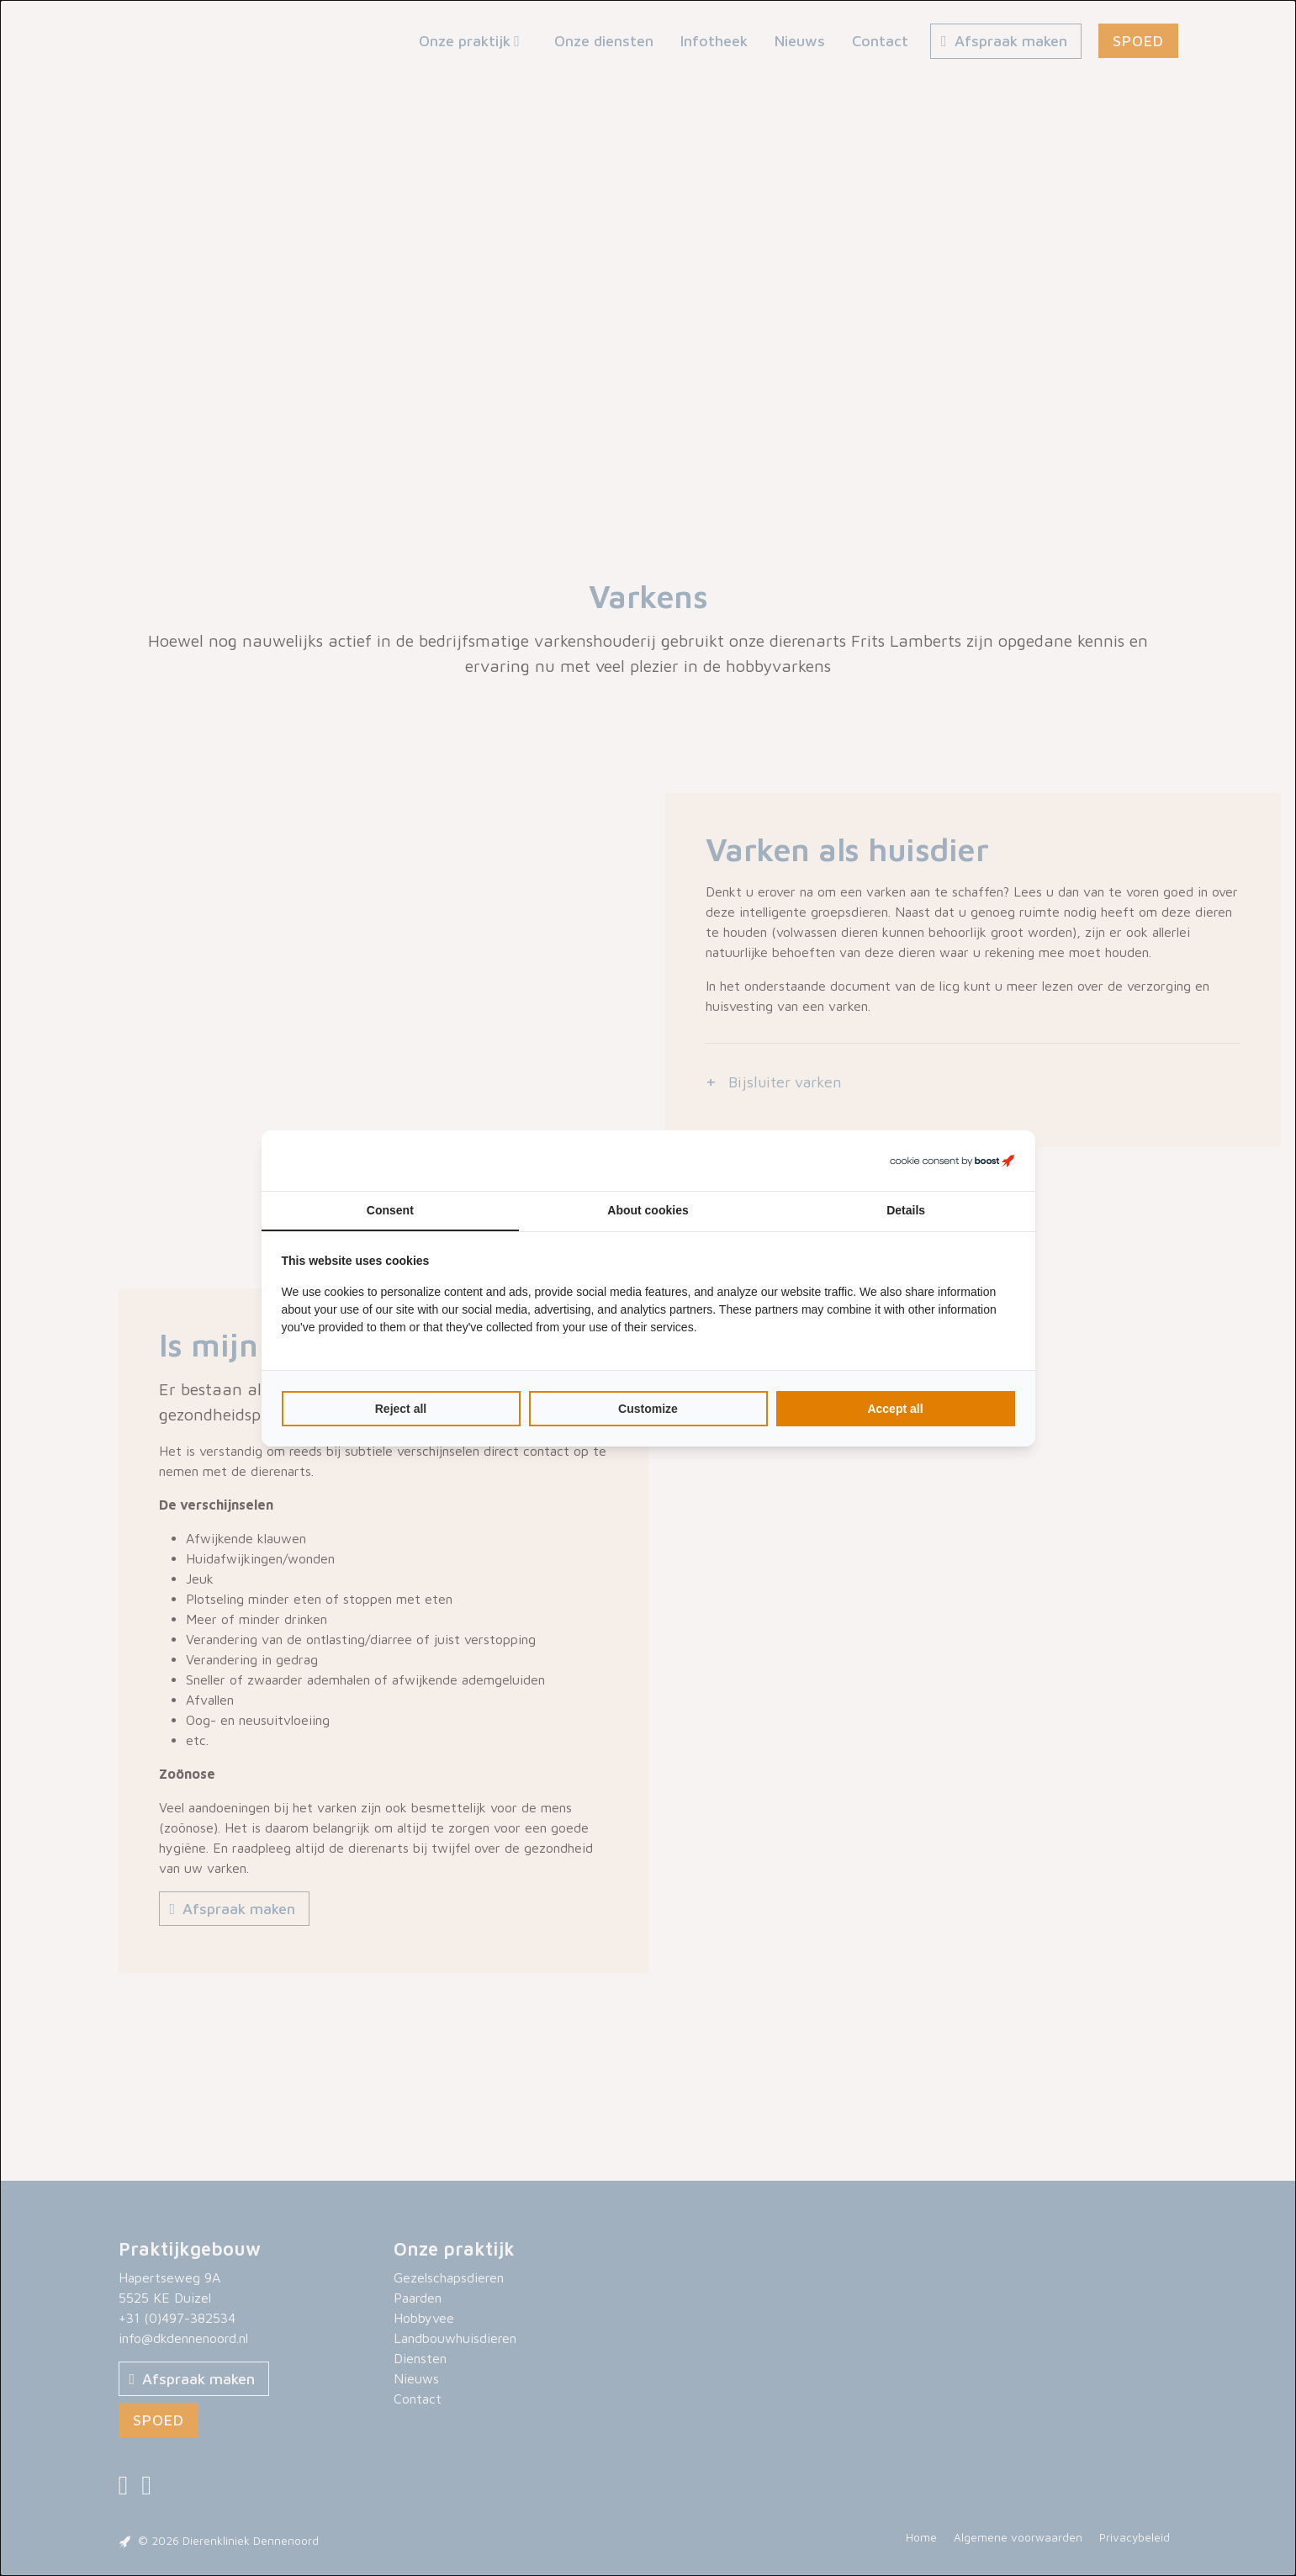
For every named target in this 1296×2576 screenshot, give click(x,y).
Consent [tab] (390, 1210)
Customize (648, 1408)
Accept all (895, 1408)
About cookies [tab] (647, 1210)
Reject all (400, 1408)
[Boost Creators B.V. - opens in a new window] (952, 1160)
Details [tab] (905, 1210)
